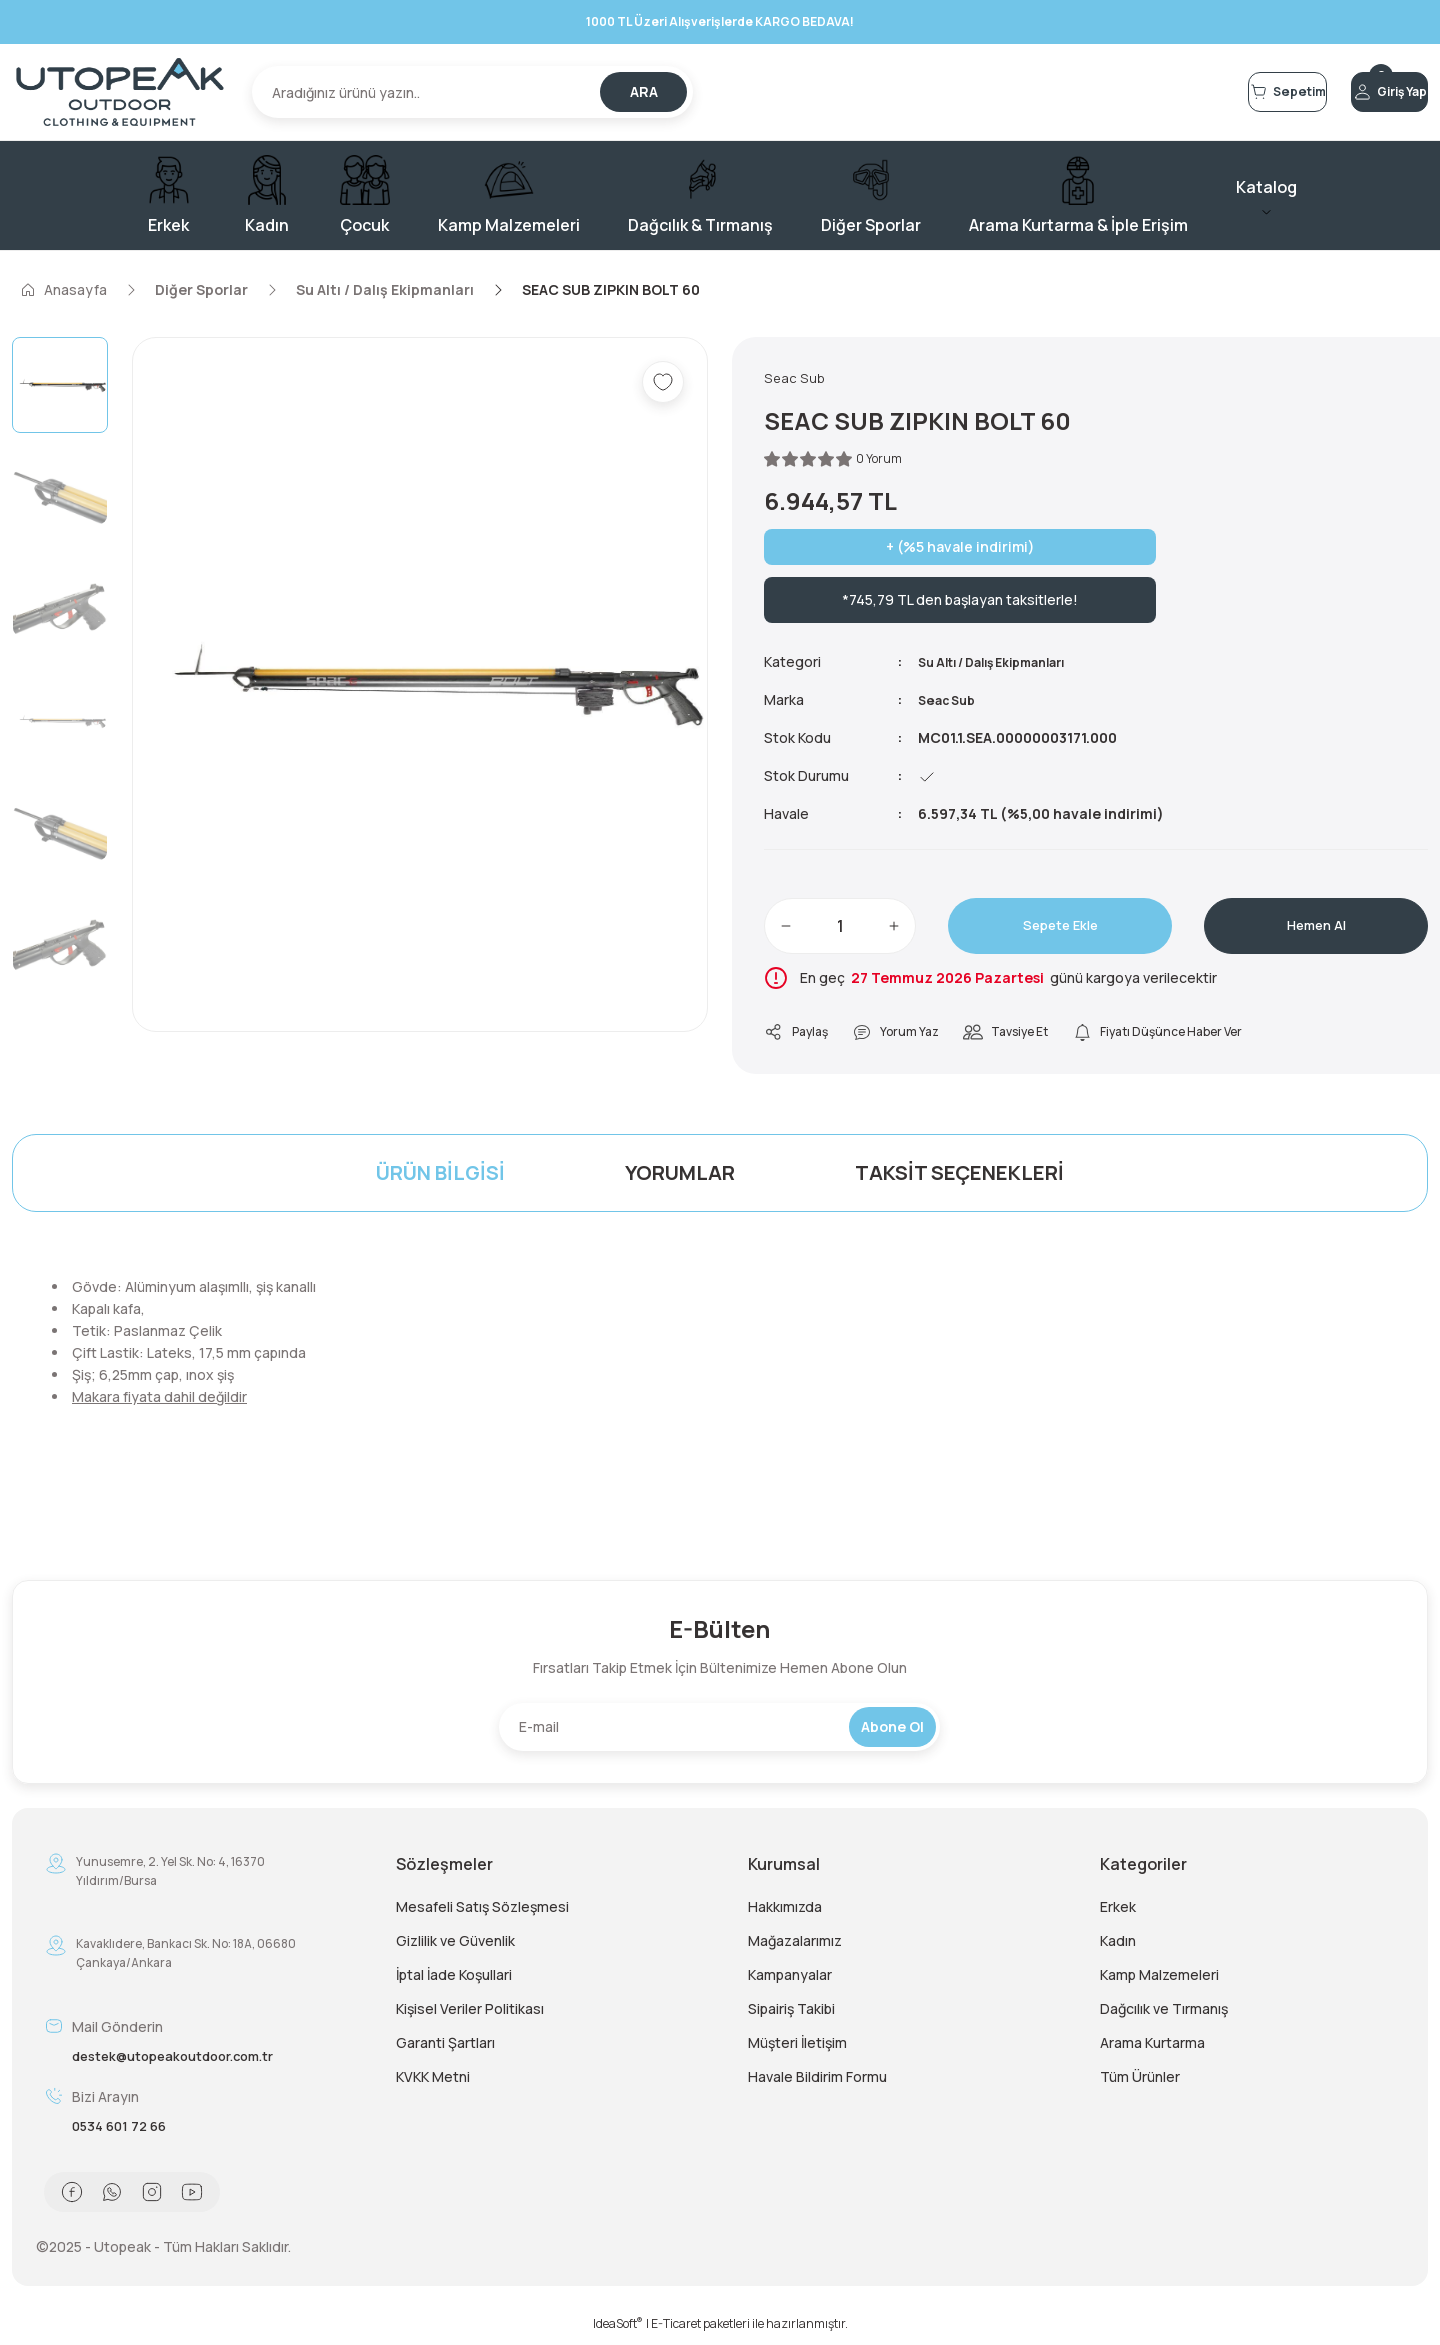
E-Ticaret (676, 2330)
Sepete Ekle (1060, 930)
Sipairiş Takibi (791, 2014)
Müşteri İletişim (797, 2048)
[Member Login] (1355, 92)
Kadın (1118, 1946)
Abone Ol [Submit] (892, 1732)
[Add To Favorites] (663, 382)
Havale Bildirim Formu (817, 2082)
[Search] (472, 92)
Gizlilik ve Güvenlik (455, 1946)
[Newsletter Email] (719, 1733)
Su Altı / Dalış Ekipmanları (1007, 665)
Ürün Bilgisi (440, 1178)
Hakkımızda (785, 1912)
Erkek (1118, 1912)
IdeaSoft (618, 2330)
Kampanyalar (790, 1980)
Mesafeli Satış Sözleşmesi (482, 1912)
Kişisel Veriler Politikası (470, 2014)
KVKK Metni (433, 2082)
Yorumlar (680, 1178)
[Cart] (1188, 92)
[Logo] (120, 92)
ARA (644, 91)
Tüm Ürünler (1140, 2082)
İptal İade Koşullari (454, 1980)
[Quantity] (840, 930)
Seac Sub (951, 703)
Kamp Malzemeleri (1159, 1980)
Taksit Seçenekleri (959, 1178)
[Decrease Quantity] (786, 930)
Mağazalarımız (795, 1946)
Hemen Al (1316, 930)
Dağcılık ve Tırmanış (1164, 2014)
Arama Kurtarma (1152, 2048)
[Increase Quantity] (894, 930)
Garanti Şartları (445, 2048)
